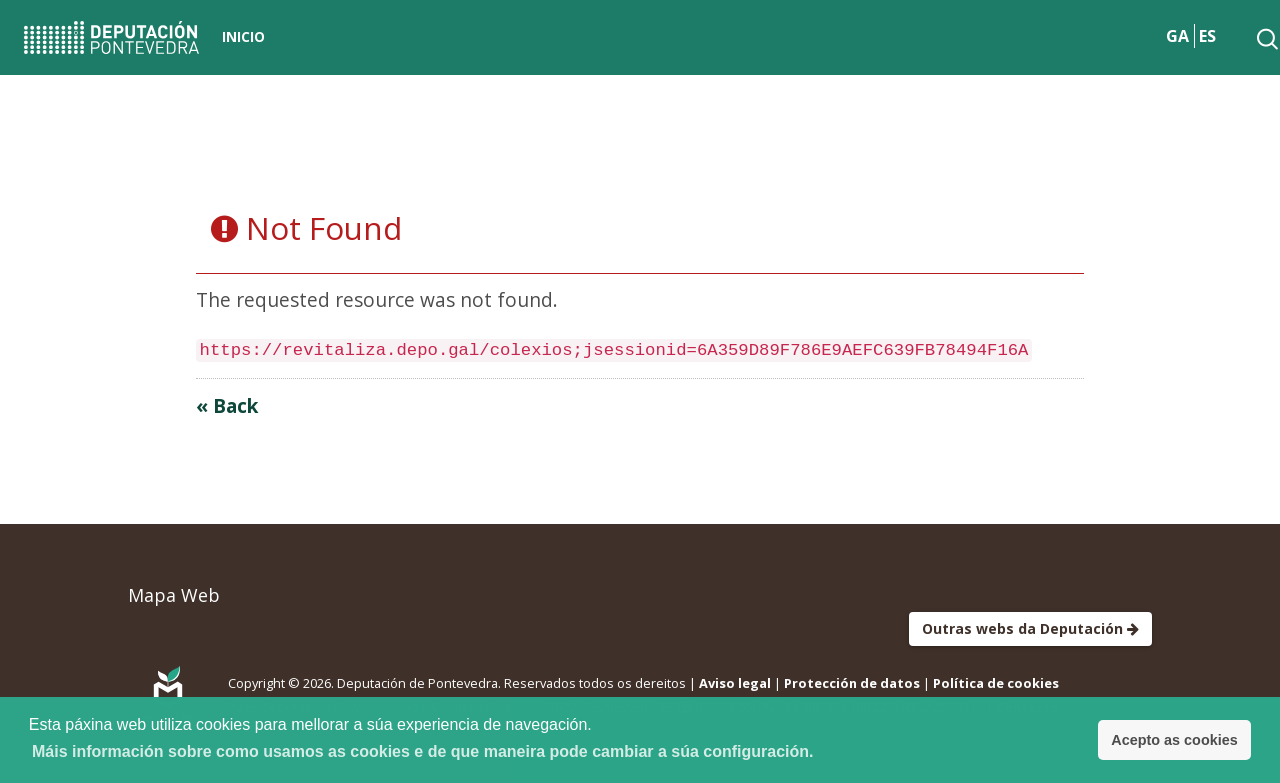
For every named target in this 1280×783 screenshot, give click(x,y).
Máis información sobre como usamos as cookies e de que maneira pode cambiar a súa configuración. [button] (423, 751)
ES (1207, 36)
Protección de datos (852, 683)
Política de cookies (996, 683)
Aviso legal (735, 683)
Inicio (243, 36)
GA (1177, 36)
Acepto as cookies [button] (1174, 740)
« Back (227, 405)
